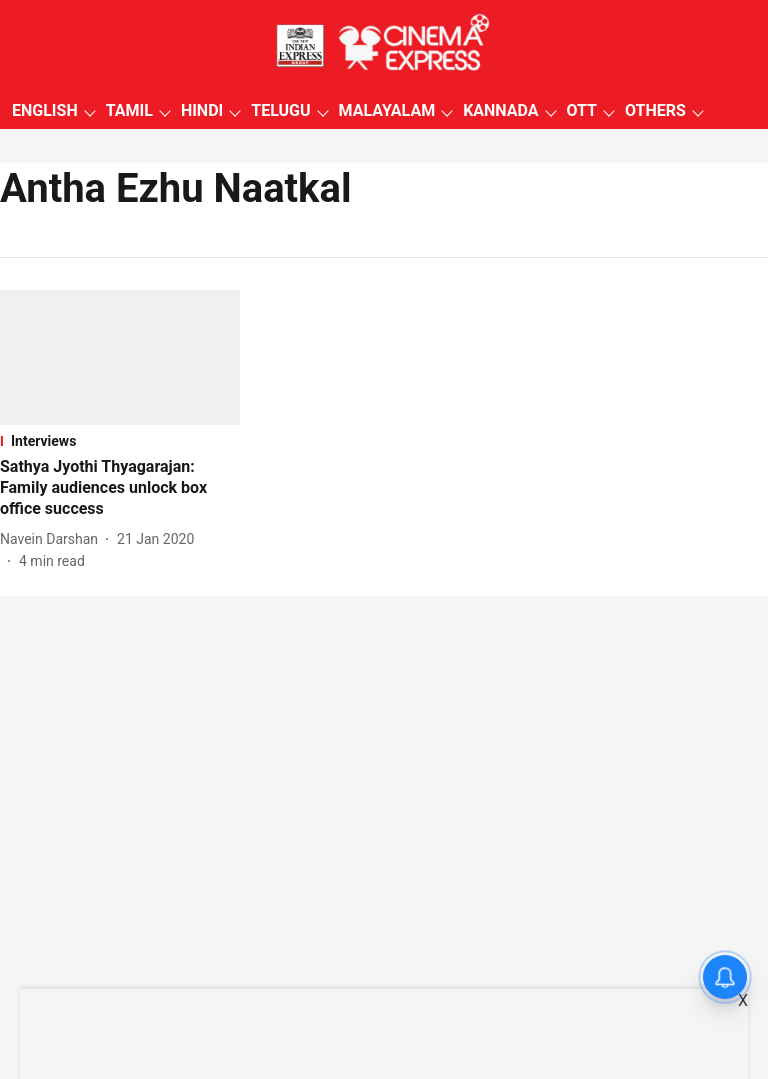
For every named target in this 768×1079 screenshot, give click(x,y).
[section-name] (120, 441)
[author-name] (53, 539)
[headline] (120, 488)
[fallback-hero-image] (120, 357)
